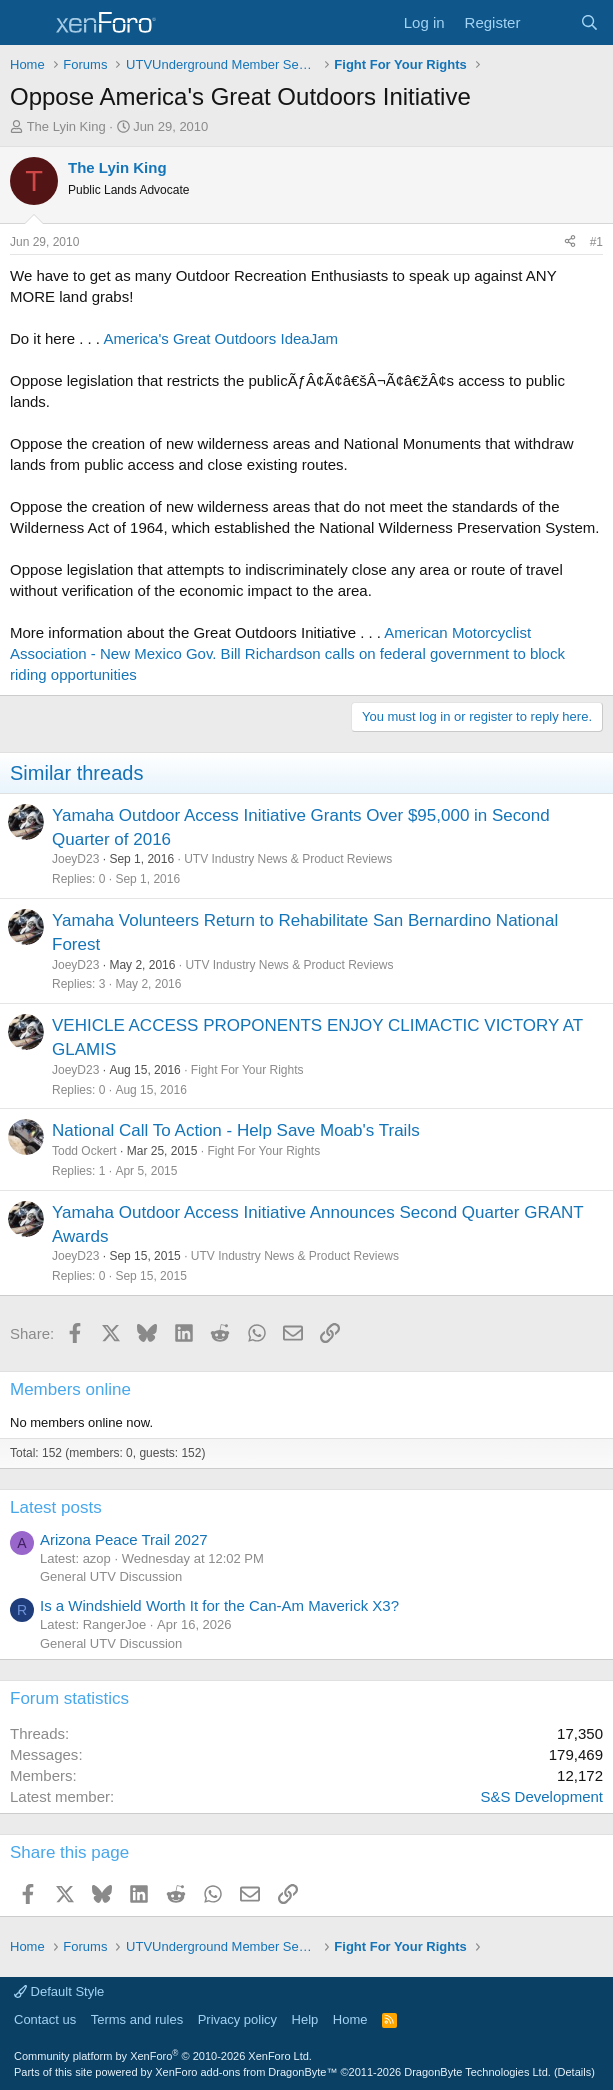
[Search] (589, 22)
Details (575, 2072)
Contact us (45, 2019)
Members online (70, 1389)
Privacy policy (237, 2019)
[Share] (570, 242)
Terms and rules (137, 2019)
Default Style (59, 1991)
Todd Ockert (84, 1151)
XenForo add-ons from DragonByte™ (246, 2072)
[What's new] (549, 22)
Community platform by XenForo (163, 2056)
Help (305, 2019)
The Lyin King (66, 126)
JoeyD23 (75, 859)
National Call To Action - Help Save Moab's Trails (236, 1130)
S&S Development (541, 1796)
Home (350, 2019)
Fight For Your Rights (247, 1070)
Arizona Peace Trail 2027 (124, 1539)
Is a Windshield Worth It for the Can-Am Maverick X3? (219, 1605)
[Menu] (27, 23)
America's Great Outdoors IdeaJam (220, 338)
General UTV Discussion (111, 1576)
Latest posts (56, 1507)
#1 (596, 242)
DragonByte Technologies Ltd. (477, 2072)
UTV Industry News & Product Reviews (288, 859)
